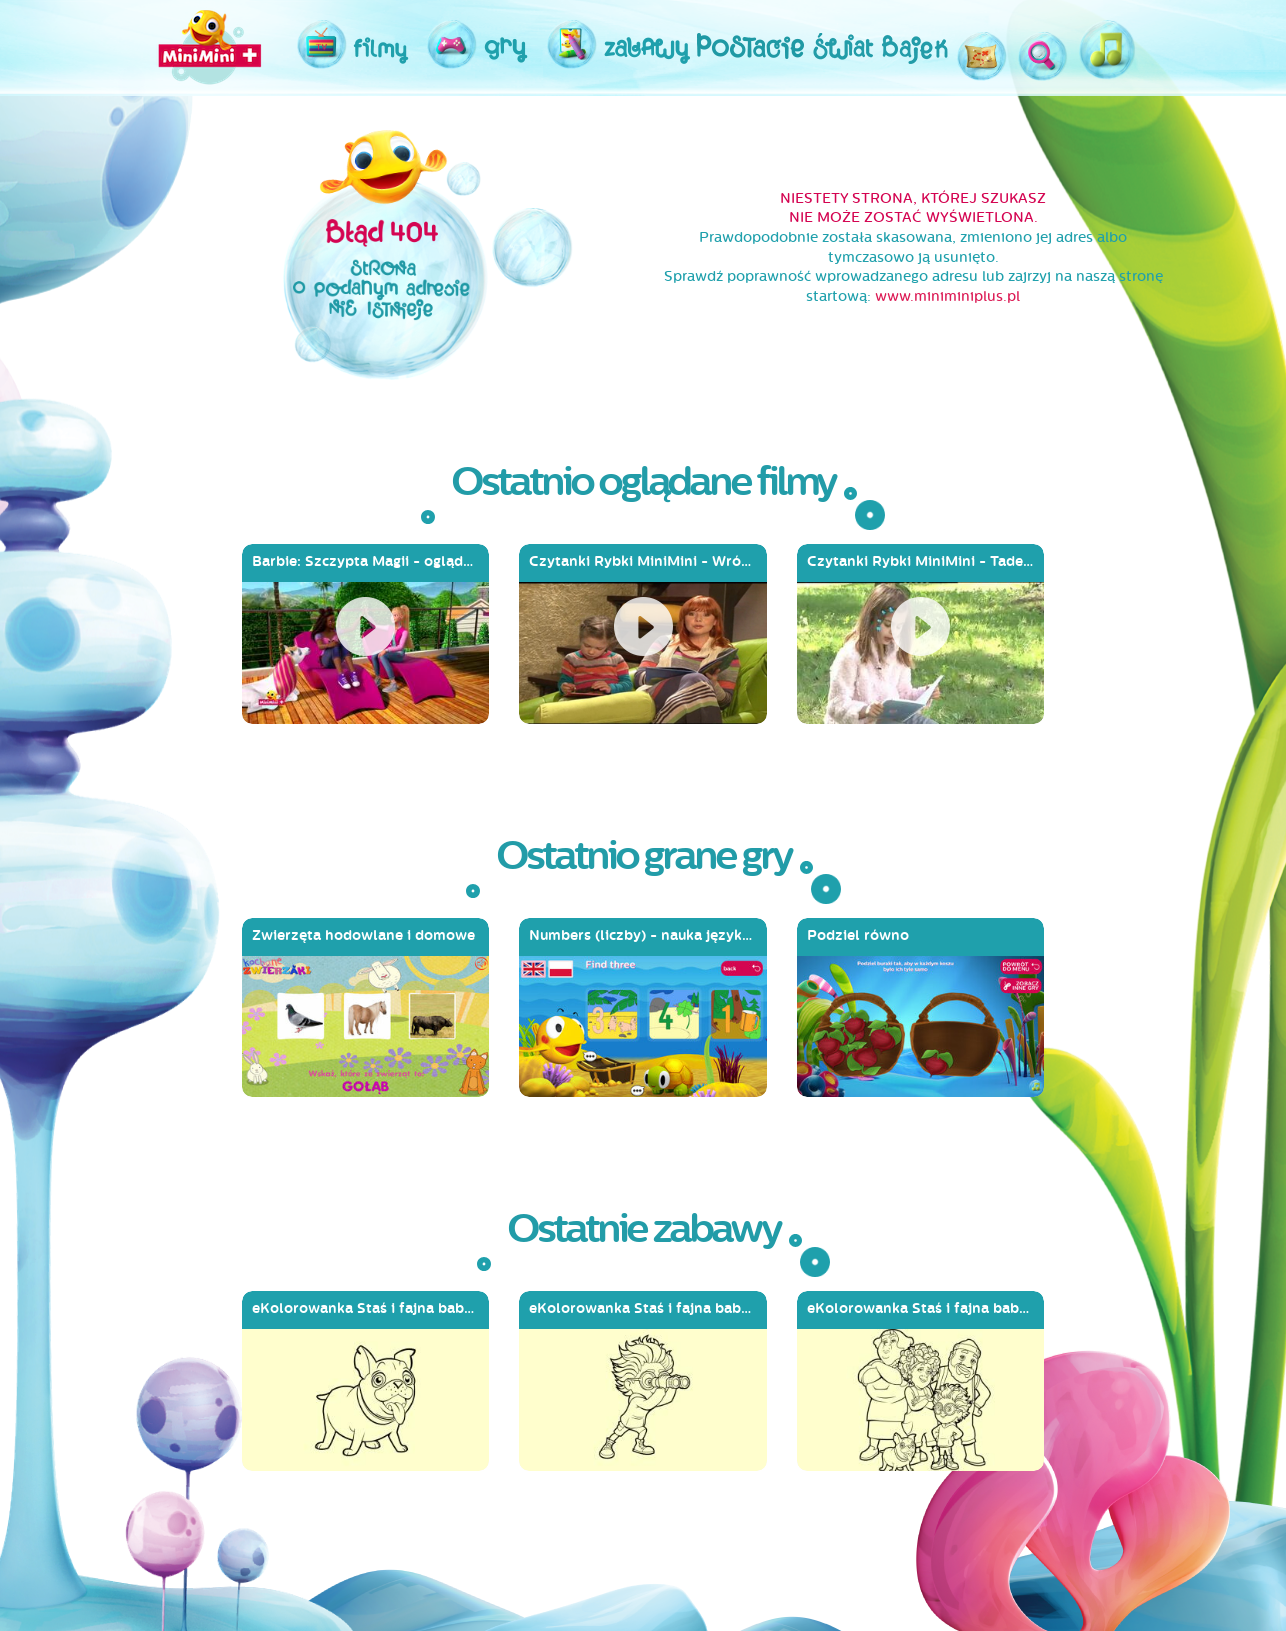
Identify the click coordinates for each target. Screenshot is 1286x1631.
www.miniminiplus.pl (947, 296)
